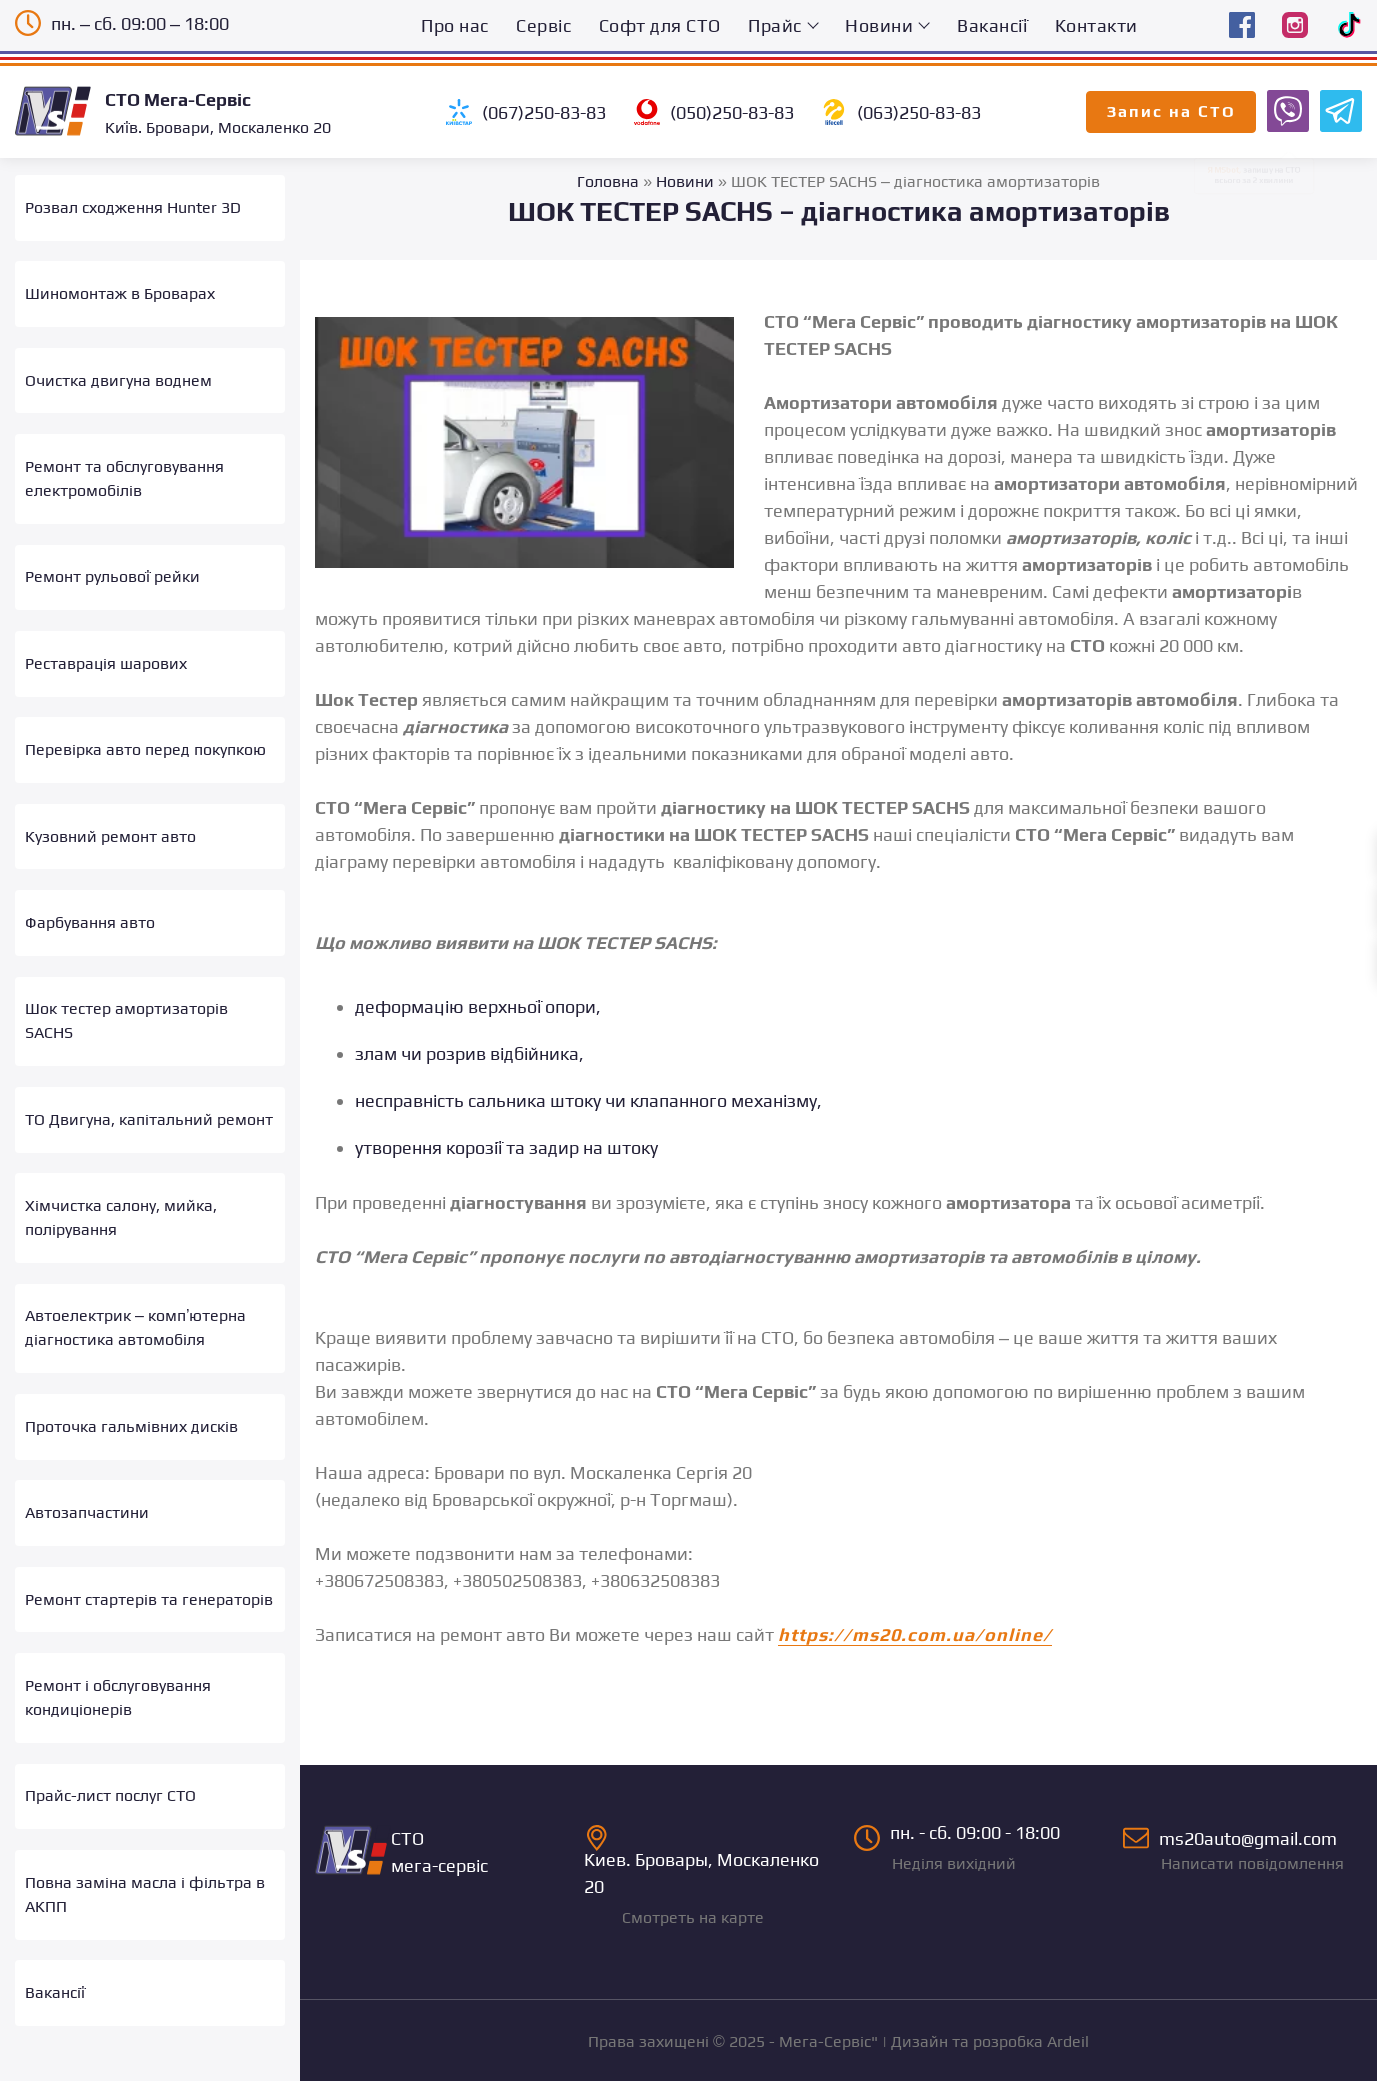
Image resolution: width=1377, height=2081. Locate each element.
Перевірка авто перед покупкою (145, 725)
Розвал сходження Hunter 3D (133, 206)
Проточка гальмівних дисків (131, 1375)
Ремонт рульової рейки (112, 560)
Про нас (455, 25)
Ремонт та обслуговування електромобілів (124, 465)
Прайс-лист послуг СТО (110, 1730)
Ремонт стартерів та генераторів (149, 1540)
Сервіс (543, 25)
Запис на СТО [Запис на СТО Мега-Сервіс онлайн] (1171, 111)
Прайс (775, 25)
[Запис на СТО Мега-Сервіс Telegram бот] (1338, 110)
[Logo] (60, 111)
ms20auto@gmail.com (1242, 1852)
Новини (879, 25)
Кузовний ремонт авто (110, 808)
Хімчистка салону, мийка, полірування (121, 1174)
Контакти (1096, 25)
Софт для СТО (660, 25)
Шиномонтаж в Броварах (120, 288)
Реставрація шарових (106, 643)
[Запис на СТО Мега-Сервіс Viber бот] (1285, 110)
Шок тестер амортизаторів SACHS (126, 985)
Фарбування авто (90, 890)
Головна (608, 181)
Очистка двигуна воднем (118, 371)
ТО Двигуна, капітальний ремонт (149, 1079)
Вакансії (992, 25)
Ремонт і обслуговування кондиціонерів (118, 1635)
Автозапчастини (87, 1458)
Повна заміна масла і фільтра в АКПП (145, 1824)
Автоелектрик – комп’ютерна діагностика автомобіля (135, 1281)
